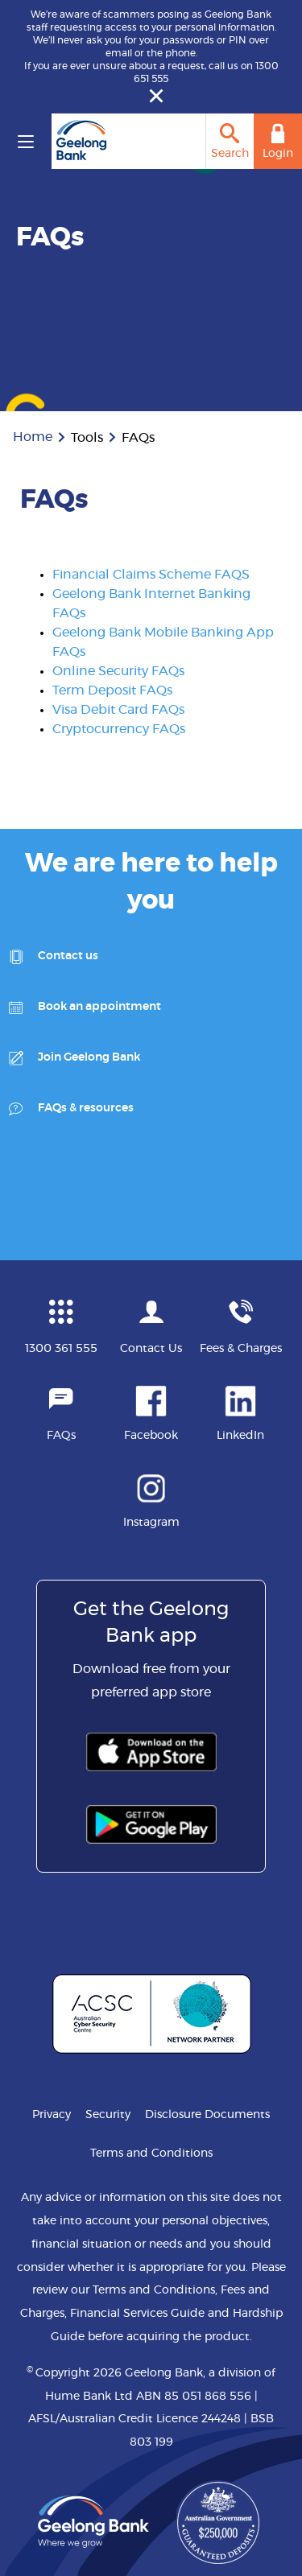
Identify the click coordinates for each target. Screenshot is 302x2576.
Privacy (51, 2115)
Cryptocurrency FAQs (118, 729)
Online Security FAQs (118, 671)
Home (32, 437)
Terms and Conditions (151, 2153)
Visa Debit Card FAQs (118, 709)
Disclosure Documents (207, 2115)
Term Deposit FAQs (112, 690)
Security (107, 2115)
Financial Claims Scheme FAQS (151, 574)
